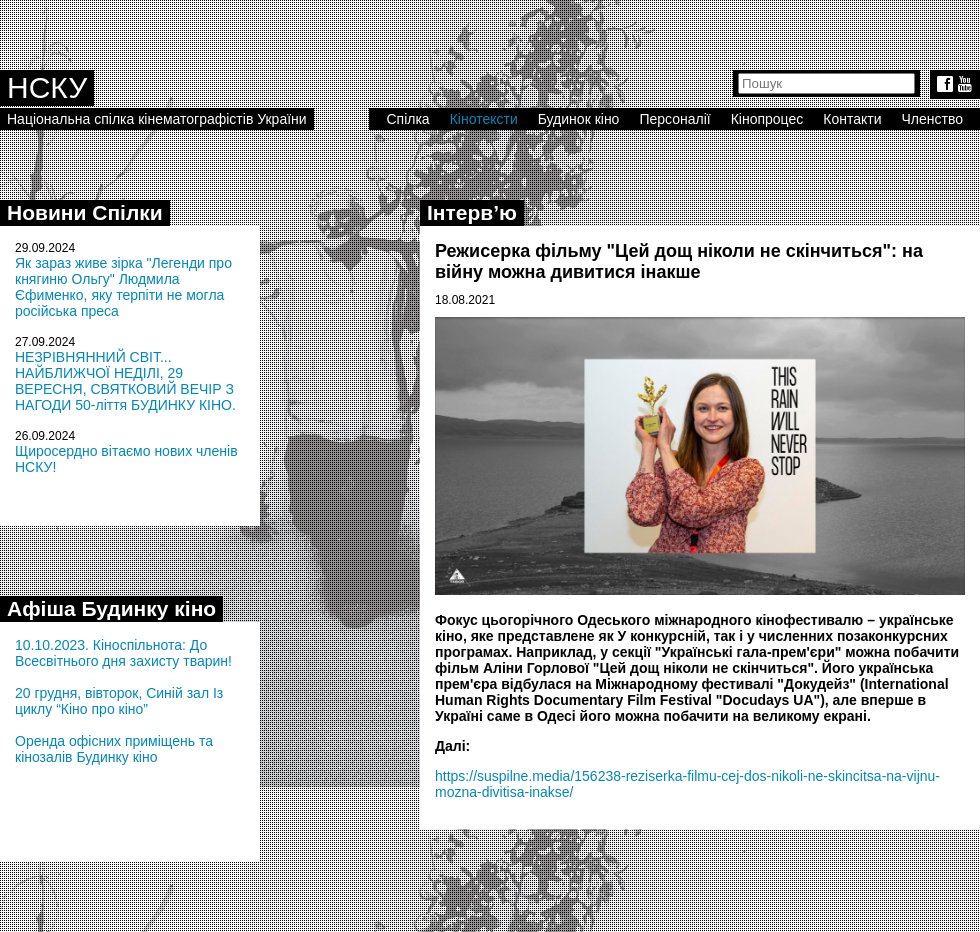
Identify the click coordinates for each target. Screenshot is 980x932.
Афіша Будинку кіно (111, 608)
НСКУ (47, 87)
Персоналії (674, 119)
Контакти (852, 119)
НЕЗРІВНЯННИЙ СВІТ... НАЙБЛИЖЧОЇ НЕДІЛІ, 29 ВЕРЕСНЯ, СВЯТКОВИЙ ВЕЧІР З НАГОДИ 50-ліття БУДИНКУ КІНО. (125, 381)
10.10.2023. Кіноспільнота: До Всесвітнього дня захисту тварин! (123, 653)
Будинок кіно (579, 119)
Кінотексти (484, 119)
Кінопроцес (767, 119)
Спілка (407, 119)
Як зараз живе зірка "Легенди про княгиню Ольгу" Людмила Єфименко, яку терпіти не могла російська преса (123, 287)
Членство (933, 119)
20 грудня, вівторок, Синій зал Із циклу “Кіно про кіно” (119, 701)
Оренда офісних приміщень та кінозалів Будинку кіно (114, 749)
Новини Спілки (85, 212)
